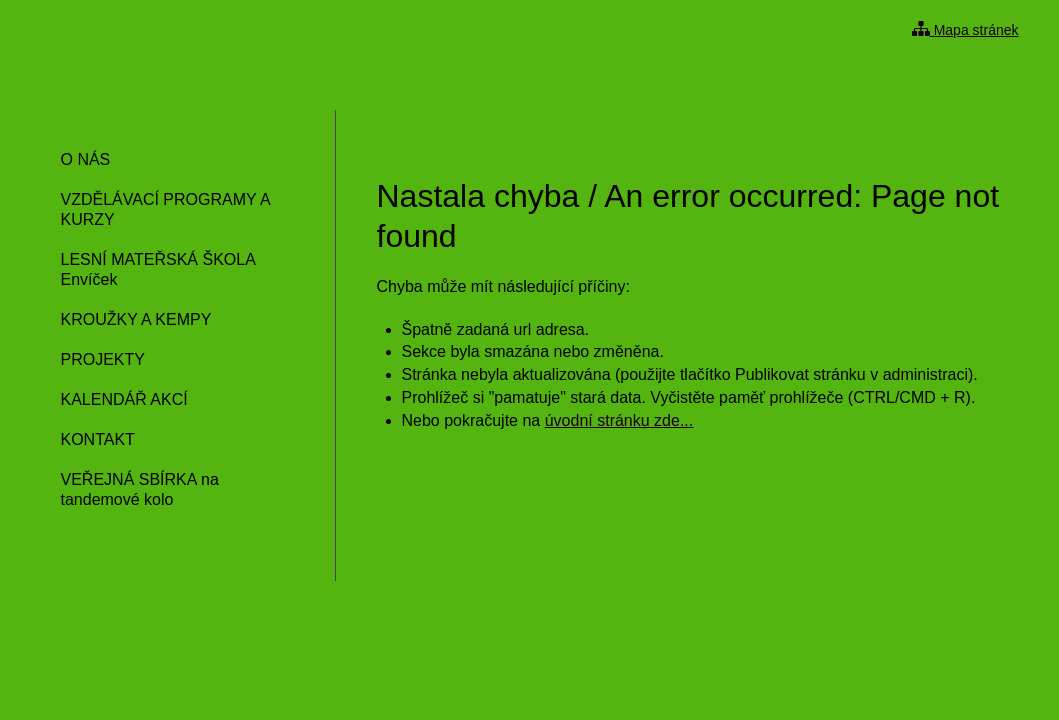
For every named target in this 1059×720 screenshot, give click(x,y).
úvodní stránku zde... (619, 420)
